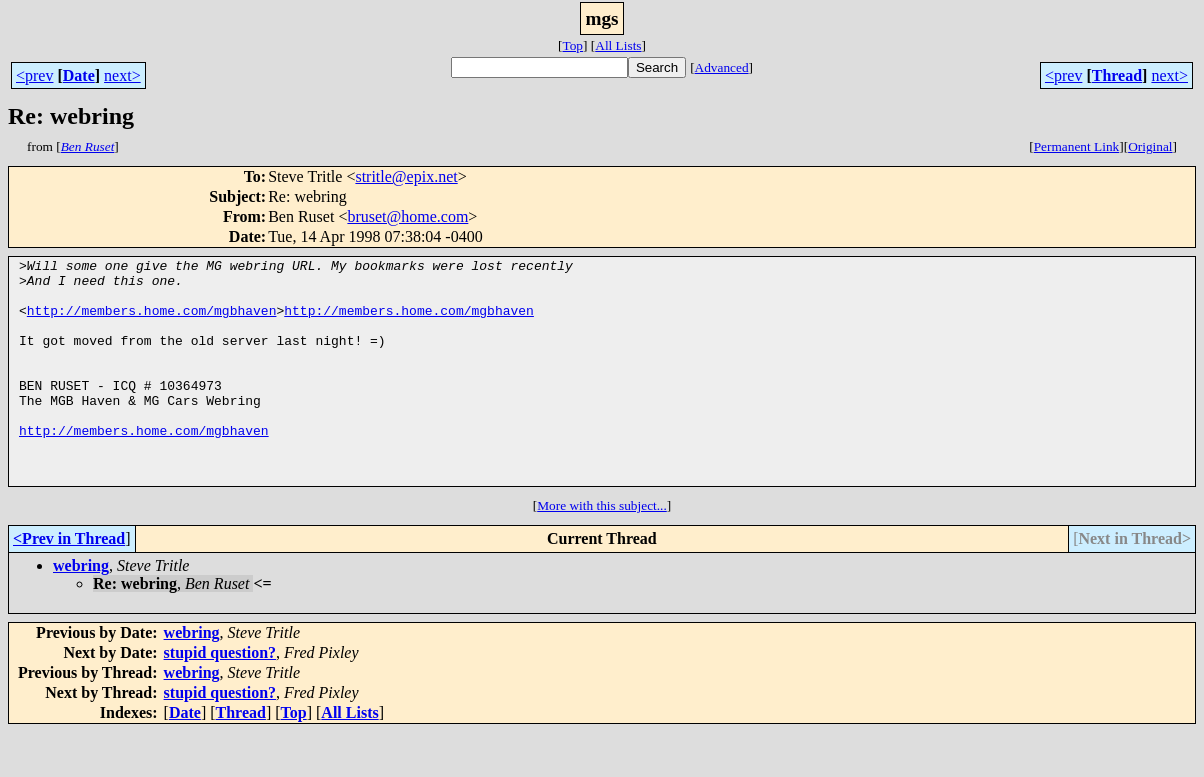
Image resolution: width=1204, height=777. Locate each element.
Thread (1117, 75)
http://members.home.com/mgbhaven (152, 322)
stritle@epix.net (406, 176)
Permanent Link (1077, 146)
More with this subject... (602, 550)
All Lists (618, 45)
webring (81, 610)
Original (1150, 146)
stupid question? (220, 697)
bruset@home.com (407, 216)
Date (79, 75)
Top (572, 45)
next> (122, 75)
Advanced (722, 67)
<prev (34, 75)
